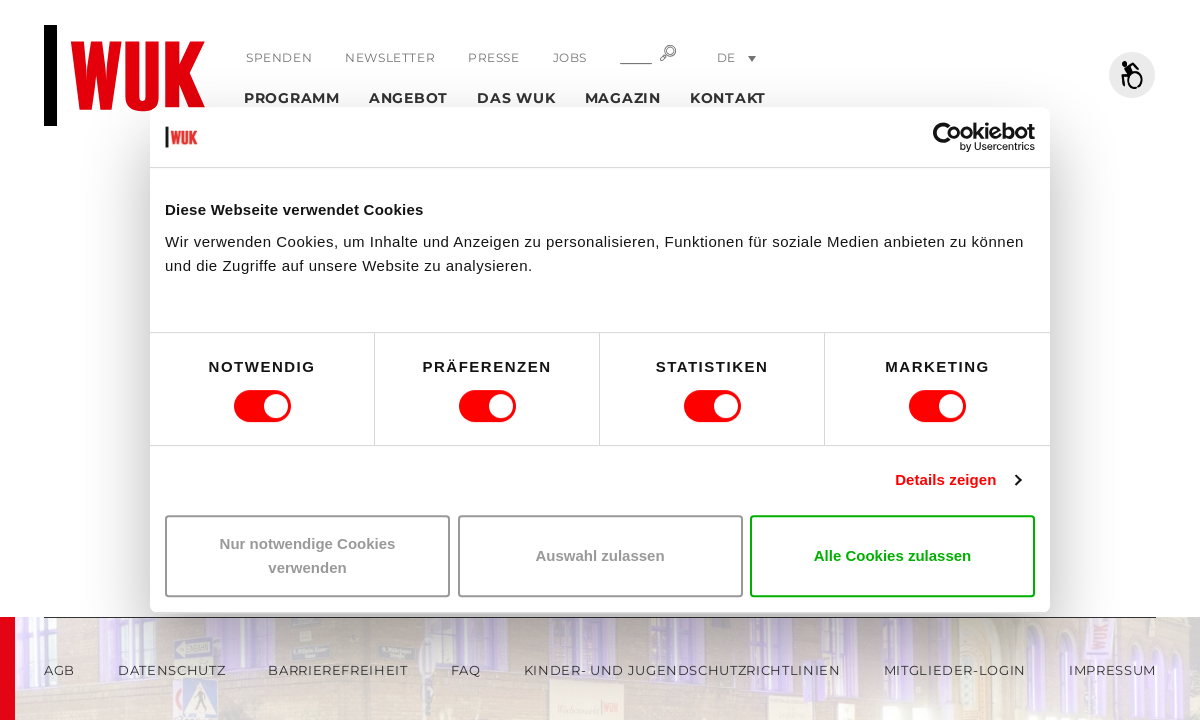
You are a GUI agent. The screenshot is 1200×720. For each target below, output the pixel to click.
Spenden (279, 57)
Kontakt (728, 98)
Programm (292, 98)
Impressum (1112, 670)
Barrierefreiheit (337, 670)
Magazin (623, 98)
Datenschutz (171, 670)
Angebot (408, 98)
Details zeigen (945, 479)
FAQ (466, 670)
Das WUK (516, 98)
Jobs (570, 57)
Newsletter (390, 57)
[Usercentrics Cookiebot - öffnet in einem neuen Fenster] (947, 137)
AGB (59, 670)
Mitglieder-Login (955, 670)
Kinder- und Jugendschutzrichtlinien (682, 670)
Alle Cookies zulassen (893, 555)
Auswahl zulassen (599, 555)
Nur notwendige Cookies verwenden (308, 555)
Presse (494, 57)
